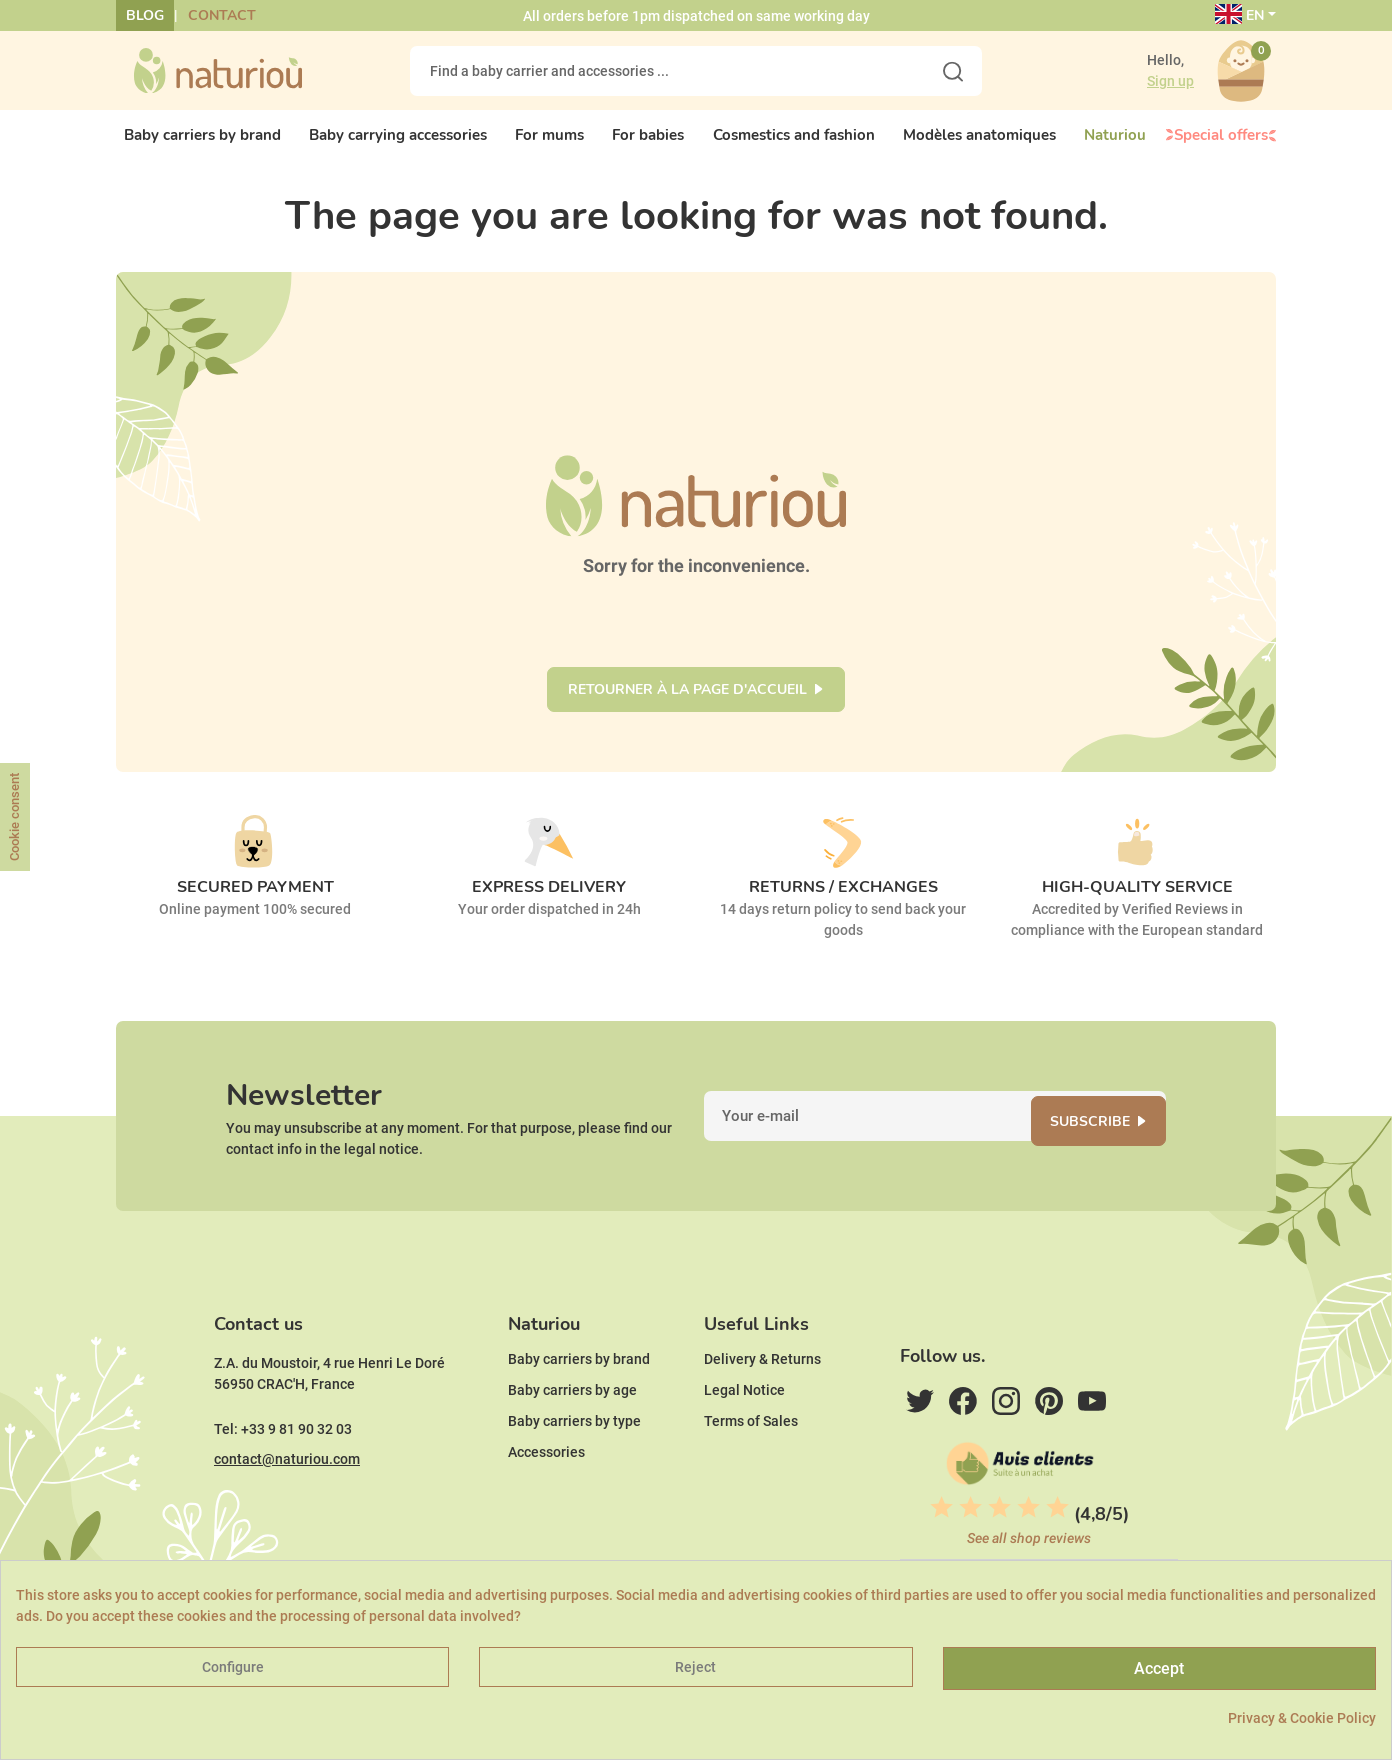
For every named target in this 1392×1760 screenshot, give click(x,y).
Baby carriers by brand (579, 1391)
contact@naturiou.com (287, 1491)
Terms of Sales (751, 1453)
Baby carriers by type (574, 1453)
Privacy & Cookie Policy (1302, 1718)
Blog (145, 15)
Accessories (546, 1484)
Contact (222, 15)
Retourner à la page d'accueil (687, 700)
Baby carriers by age (572, 1422)
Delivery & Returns (762, 1391)
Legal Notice (744, 1422)
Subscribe (1102, 1138)
